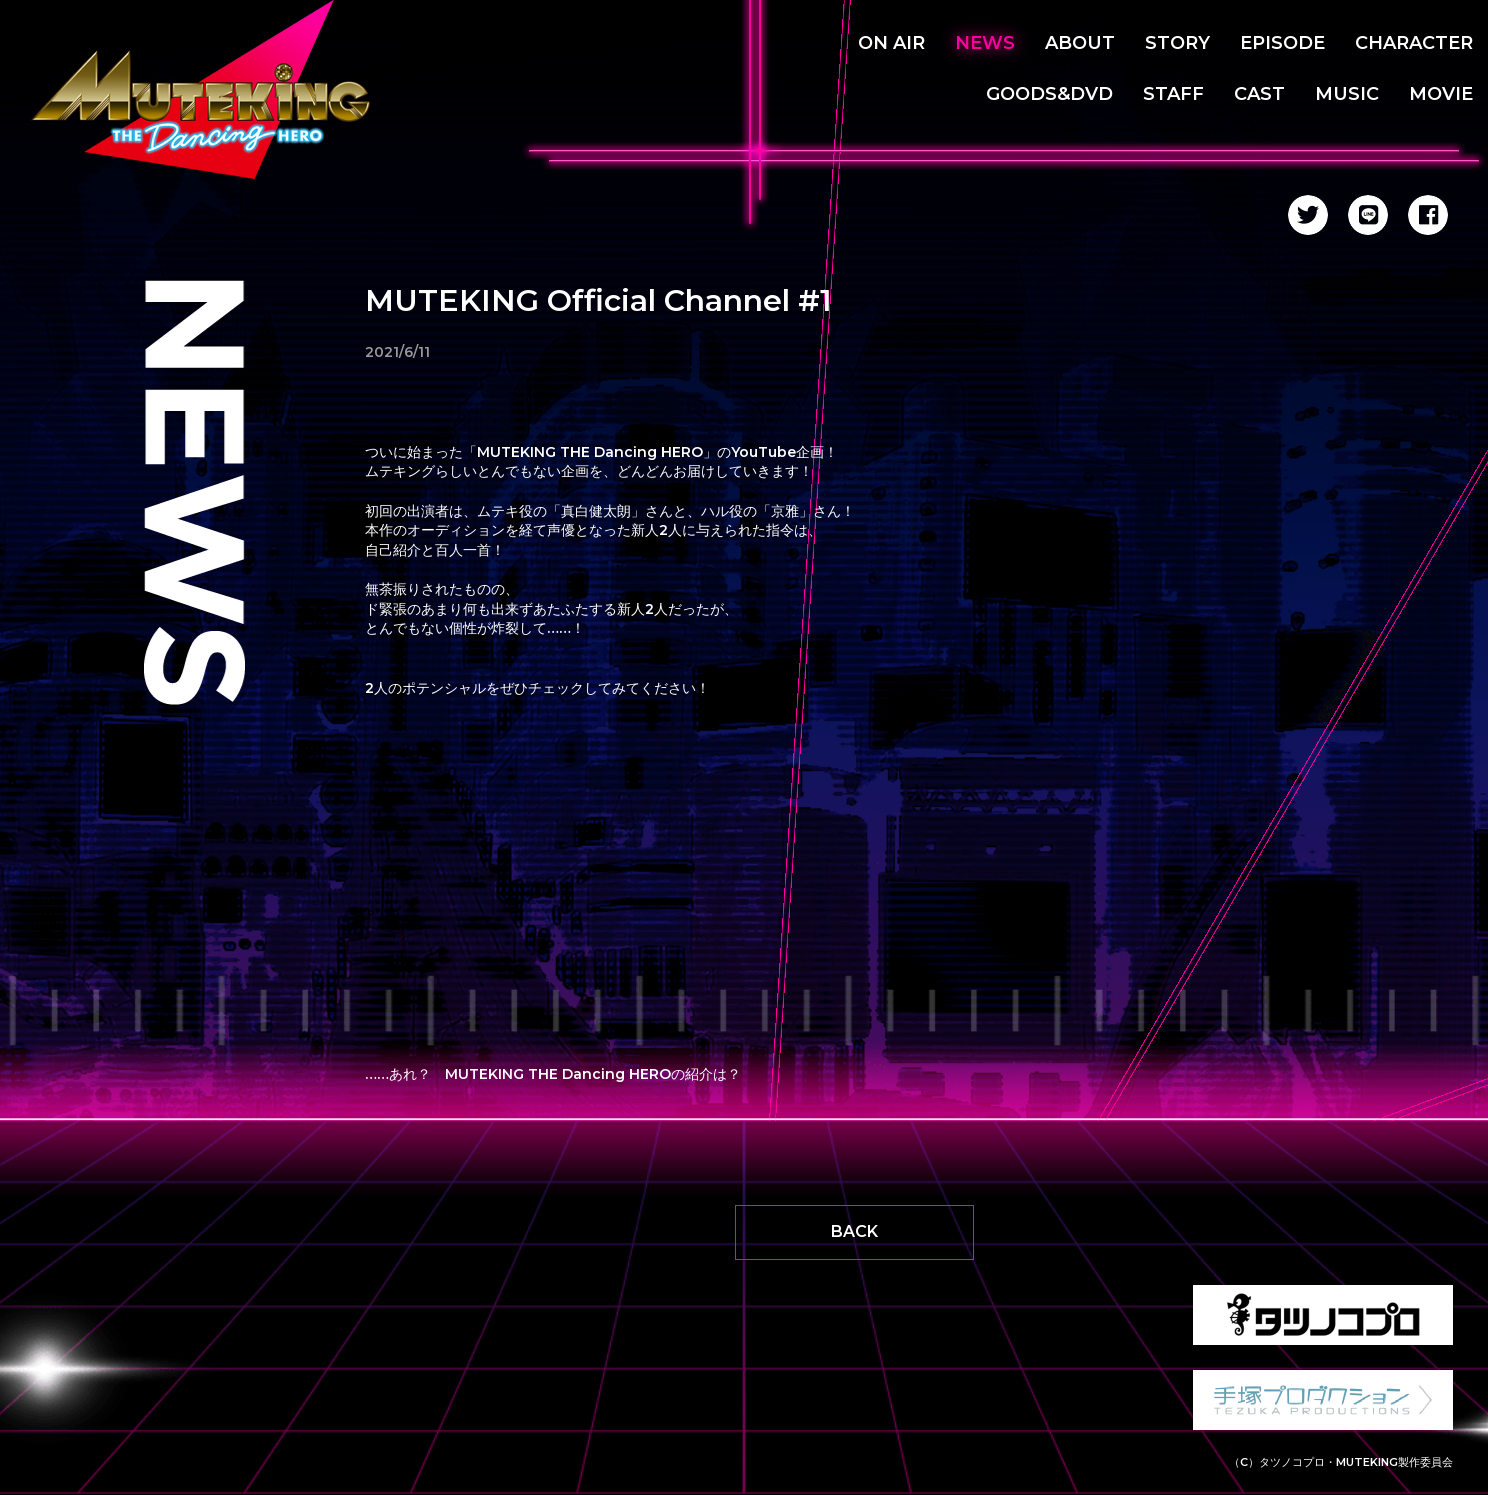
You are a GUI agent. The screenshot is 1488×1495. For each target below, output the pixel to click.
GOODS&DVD (1049, 94)
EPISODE (1282, 43)
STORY (1177, 43)
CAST (1259, 94)
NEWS (985, 43)
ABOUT (1080, 43)
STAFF (1173, 94)
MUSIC (1347, 94)
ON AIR (891, 43)
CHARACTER (1414, 43)
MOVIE (1441, 94)
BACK (854, 1231)
